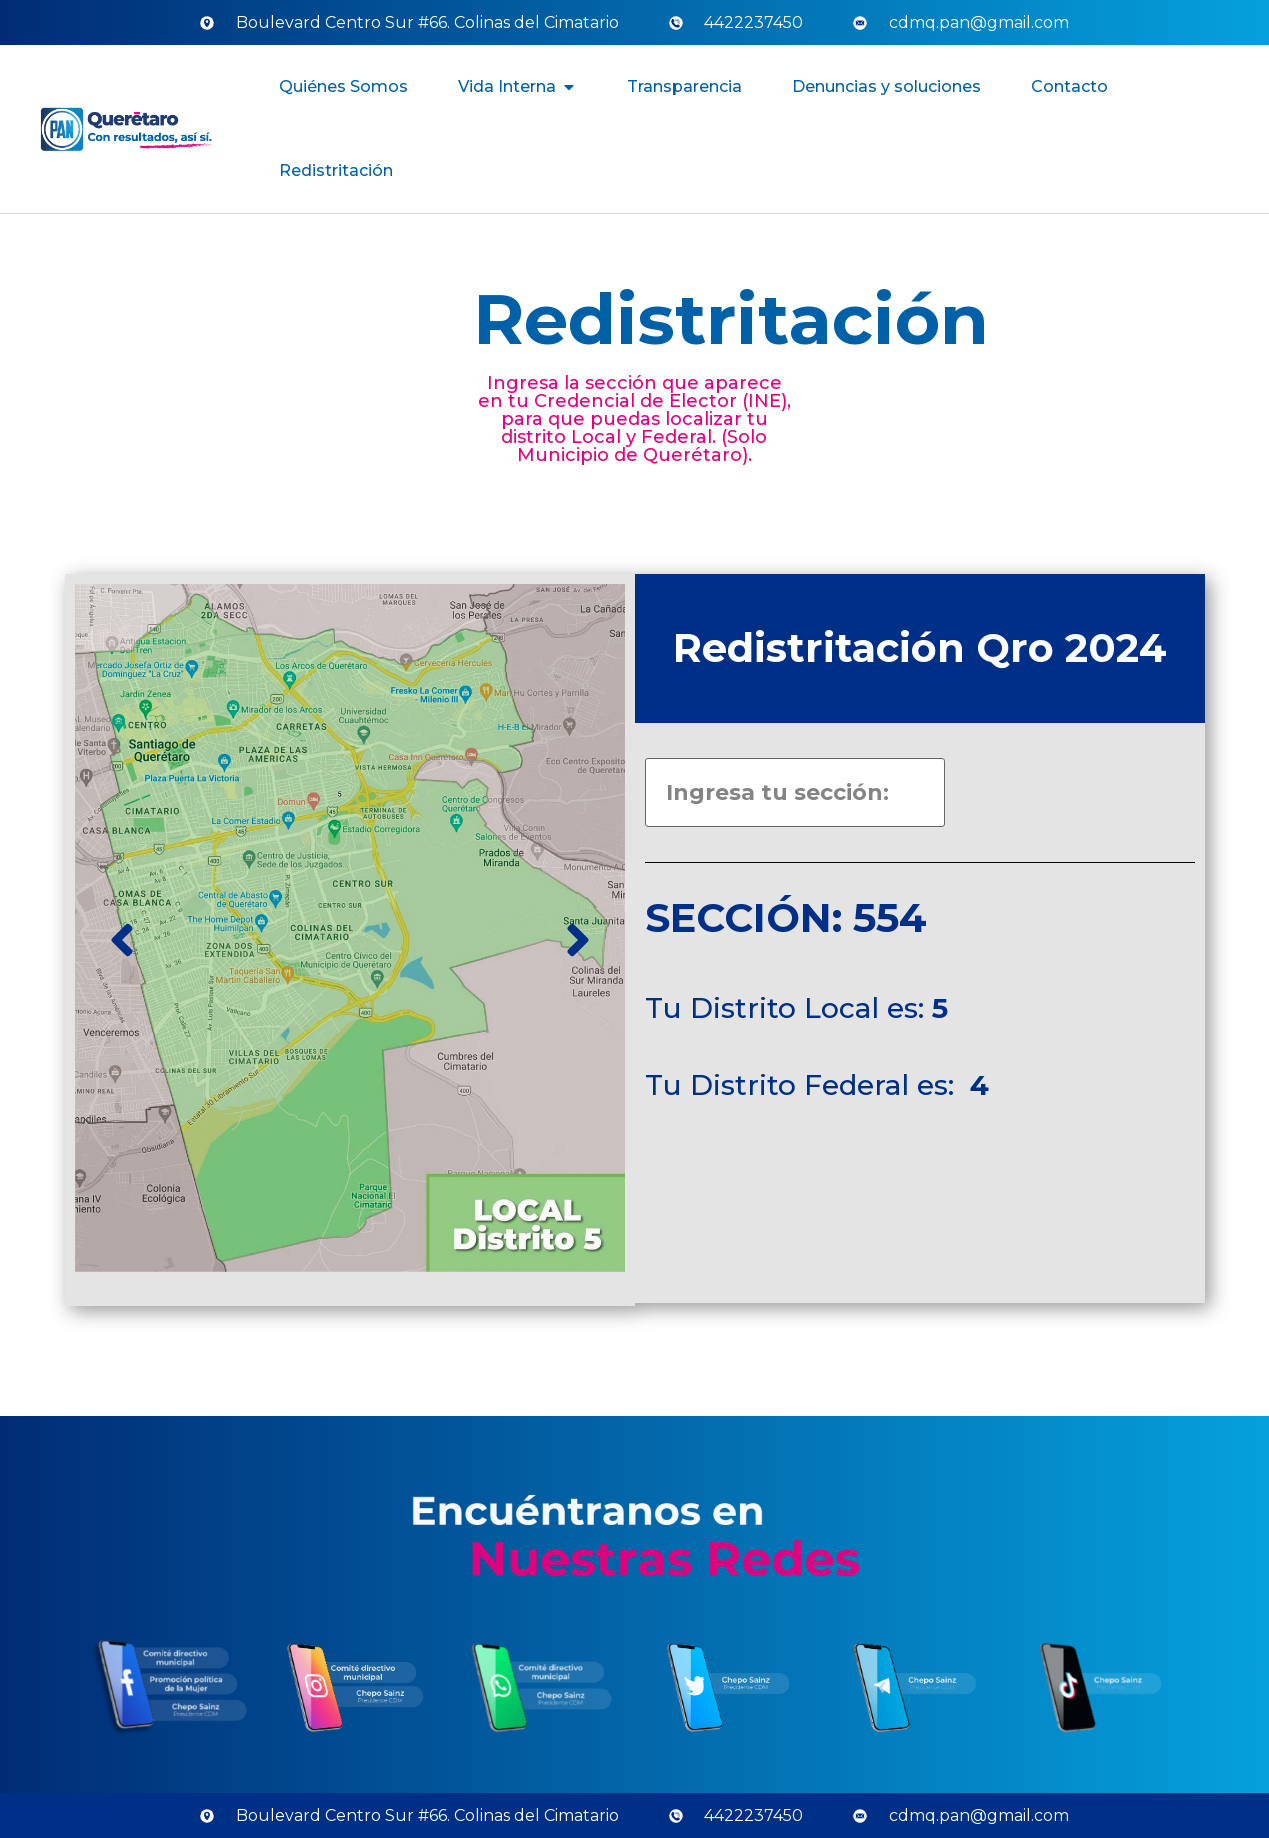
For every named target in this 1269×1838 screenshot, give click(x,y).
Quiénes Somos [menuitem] (343, 86)
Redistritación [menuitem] (336, 170)
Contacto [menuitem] (1069, 86)
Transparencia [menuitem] (684, 86)
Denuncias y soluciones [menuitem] (886, 86)
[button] (569, 87)
